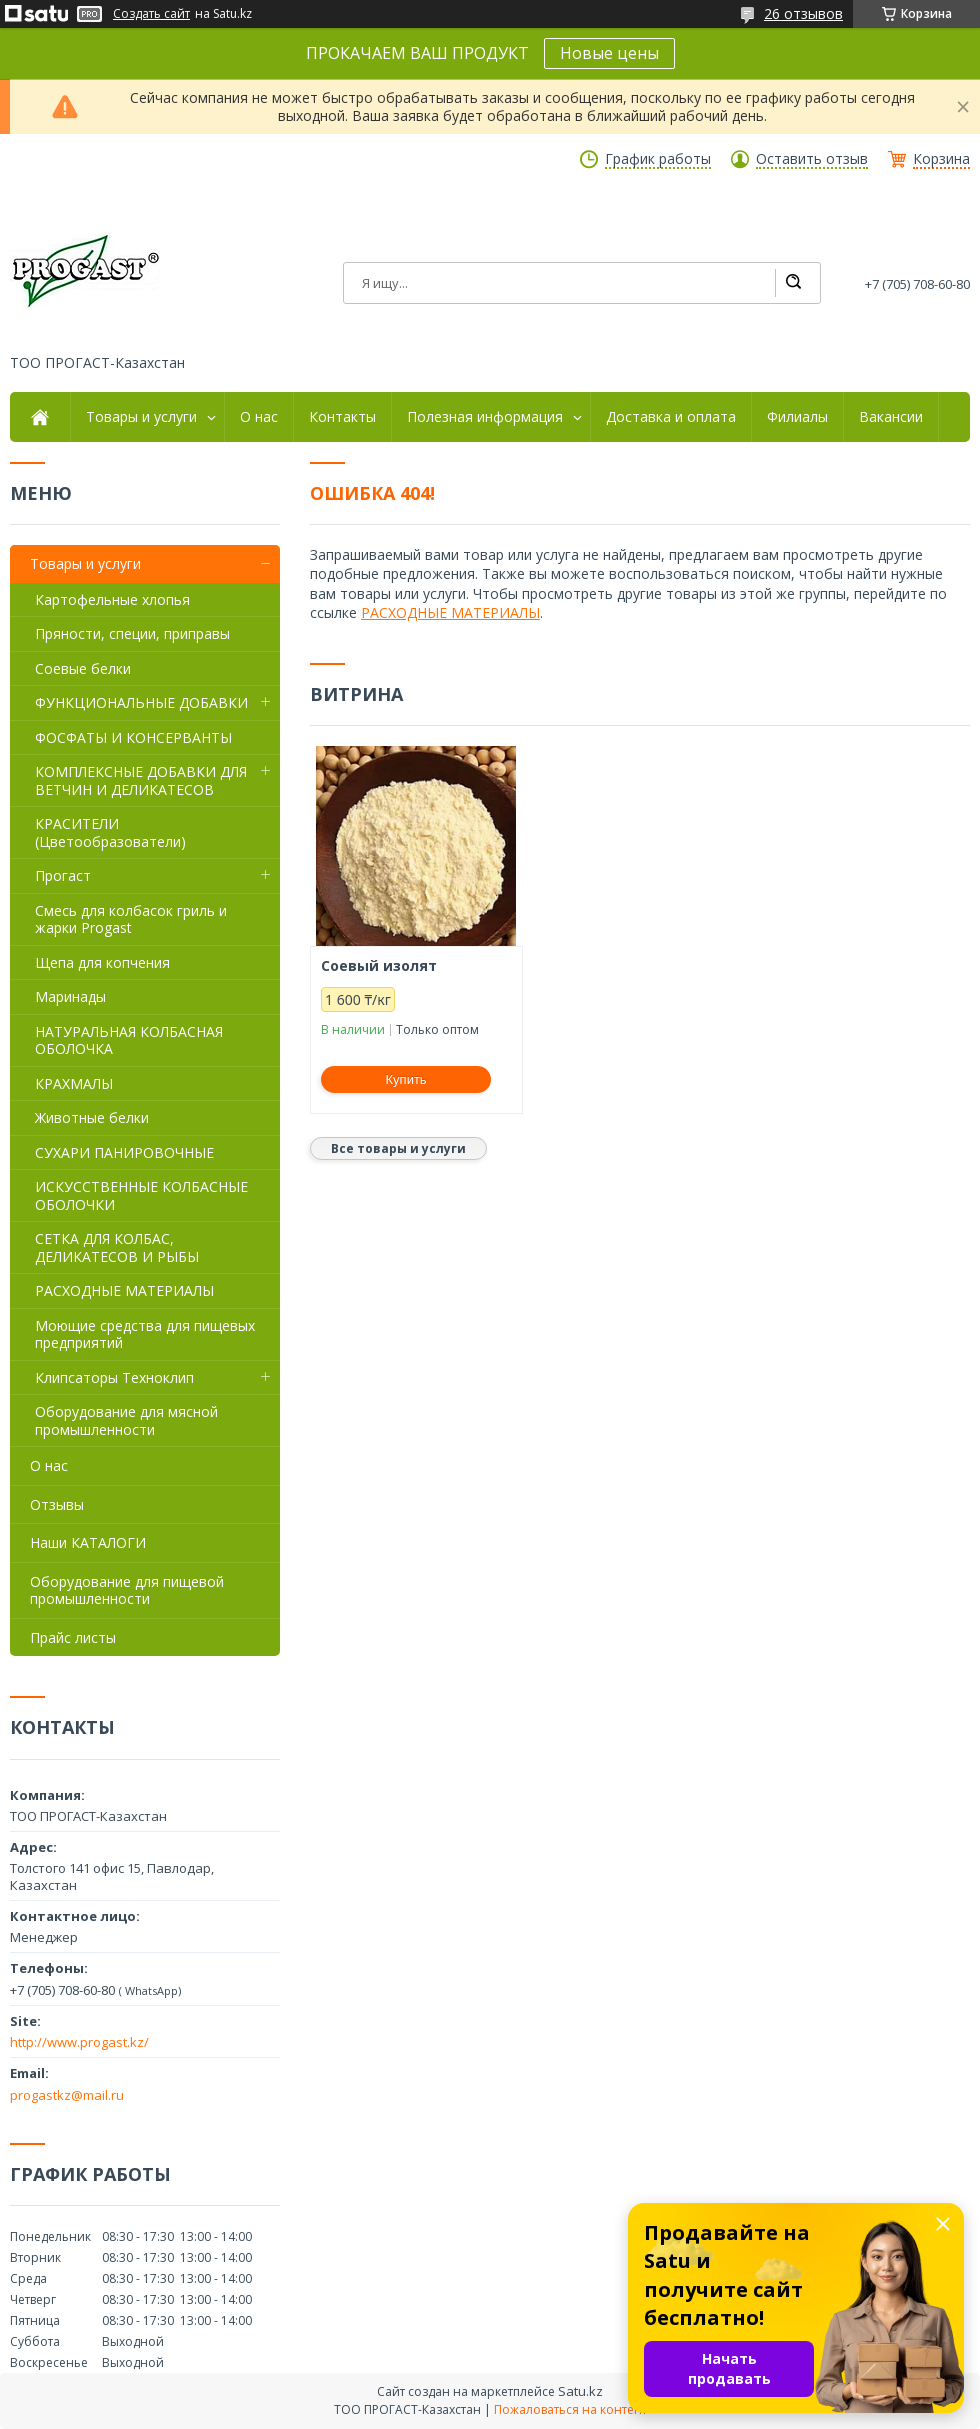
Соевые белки (83, 668)
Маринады (70, 996)
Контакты (342, 417)
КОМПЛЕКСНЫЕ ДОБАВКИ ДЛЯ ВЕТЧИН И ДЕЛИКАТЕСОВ (141, 780)
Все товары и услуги (398, 1148)
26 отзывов (803, 13)
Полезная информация (485, 417)
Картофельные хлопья (112, 599)
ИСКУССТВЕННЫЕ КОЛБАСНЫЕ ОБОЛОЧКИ (141, 1195)
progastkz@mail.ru (67, 2095)
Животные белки (92, 1117)
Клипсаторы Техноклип (114, 1377)
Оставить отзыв (812, 159)
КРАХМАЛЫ (74, 1083)
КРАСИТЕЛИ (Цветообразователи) (110, 832)
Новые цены (609, 53)
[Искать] (793, 283)
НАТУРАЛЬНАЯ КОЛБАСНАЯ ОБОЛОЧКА (129, 1040)
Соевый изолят (379, 966)
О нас (259, 417)
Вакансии (891, 417)
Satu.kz (580, 2391)
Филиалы (797, 417)
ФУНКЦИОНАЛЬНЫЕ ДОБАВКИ (141, 702)
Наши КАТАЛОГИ (88, 1542)
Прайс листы (73, 1637)
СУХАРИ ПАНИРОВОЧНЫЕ (124, 1152)
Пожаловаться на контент (570, 2409)
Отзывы (57, 1504)
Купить (406, 1079)
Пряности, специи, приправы (132, 633)
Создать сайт (151, 14)
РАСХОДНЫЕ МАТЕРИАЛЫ (450, 612)
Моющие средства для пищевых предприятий (145, 1334)
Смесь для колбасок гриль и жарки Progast (131, 919)
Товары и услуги (141, 417)
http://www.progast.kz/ (79, 2042)
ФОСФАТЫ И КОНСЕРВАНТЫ (133, 737)
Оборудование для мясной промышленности (126, 1420)
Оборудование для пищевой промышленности (127, 1590)
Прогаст (63, 875)
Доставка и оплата (671, 417)
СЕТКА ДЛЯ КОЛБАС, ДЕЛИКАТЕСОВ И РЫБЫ (117, 1247)
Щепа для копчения (102, 962)
